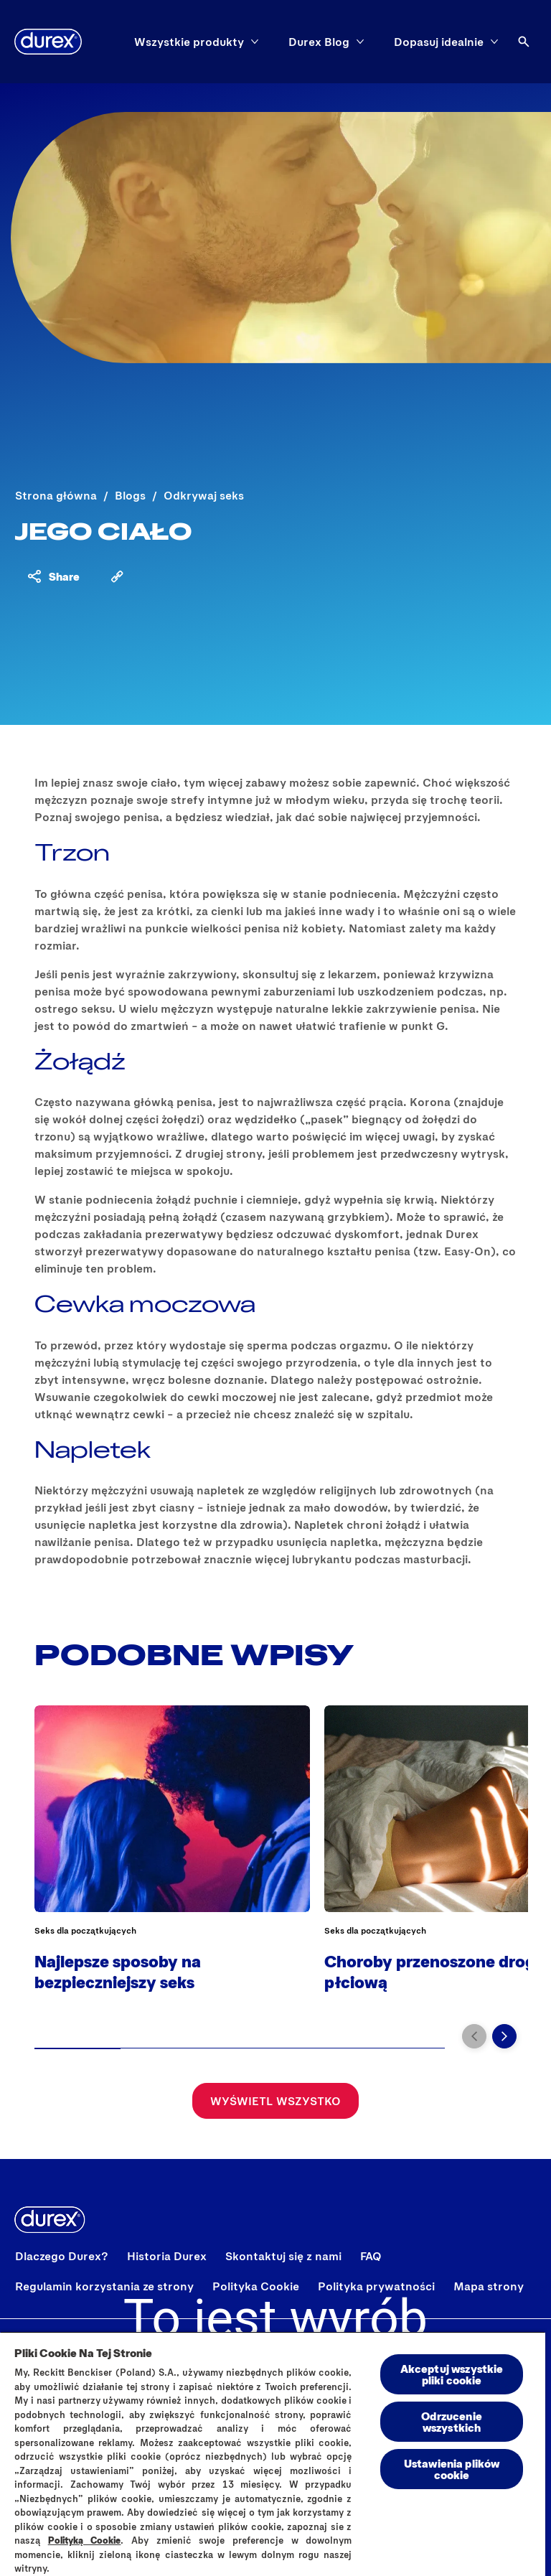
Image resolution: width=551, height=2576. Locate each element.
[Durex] (48, 42)
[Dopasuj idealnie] (439, 41)
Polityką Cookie (84, 2540)
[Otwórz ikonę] (524, 42)
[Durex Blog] (318, 41)
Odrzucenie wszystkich (451, 2421)
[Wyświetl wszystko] (275, 2101)
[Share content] (52, 576)
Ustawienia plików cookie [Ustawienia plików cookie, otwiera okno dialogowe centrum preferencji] (452, 2468)
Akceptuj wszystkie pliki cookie (452, 2374)
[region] (272, 2453)
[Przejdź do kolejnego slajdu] (504, 2036)
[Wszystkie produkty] (189, 41)
